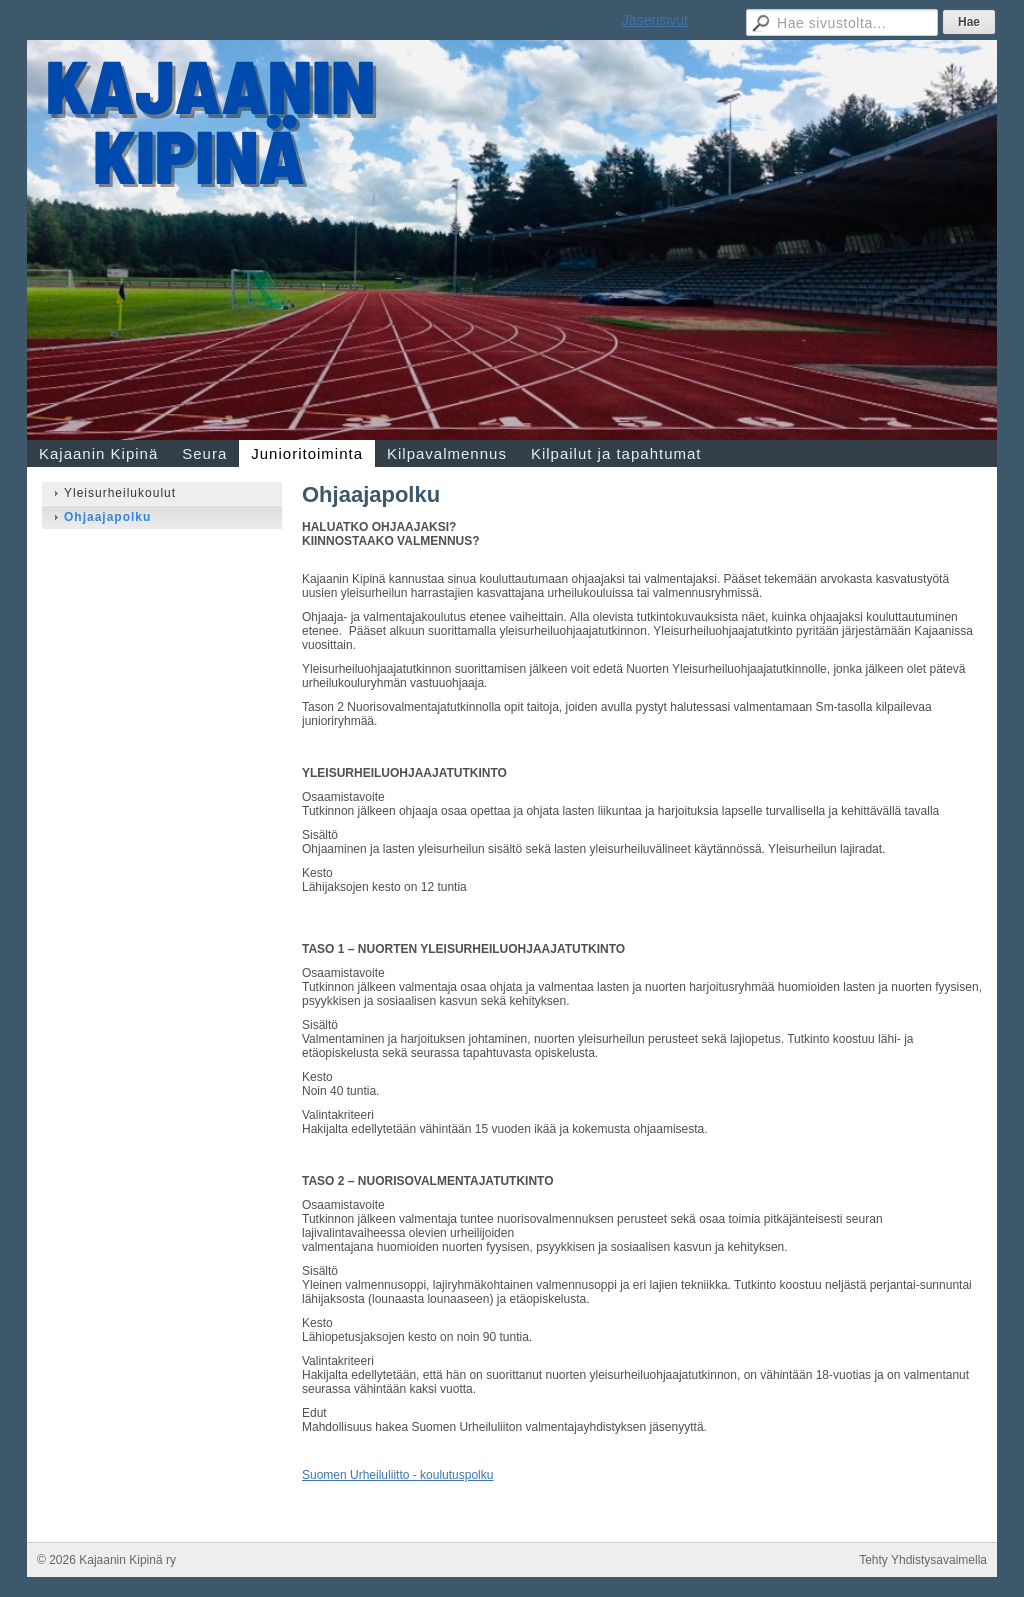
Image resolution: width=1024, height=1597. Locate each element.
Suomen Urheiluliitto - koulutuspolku (397, 1475)
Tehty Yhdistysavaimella (923, 1560)
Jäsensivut (655, 20)
